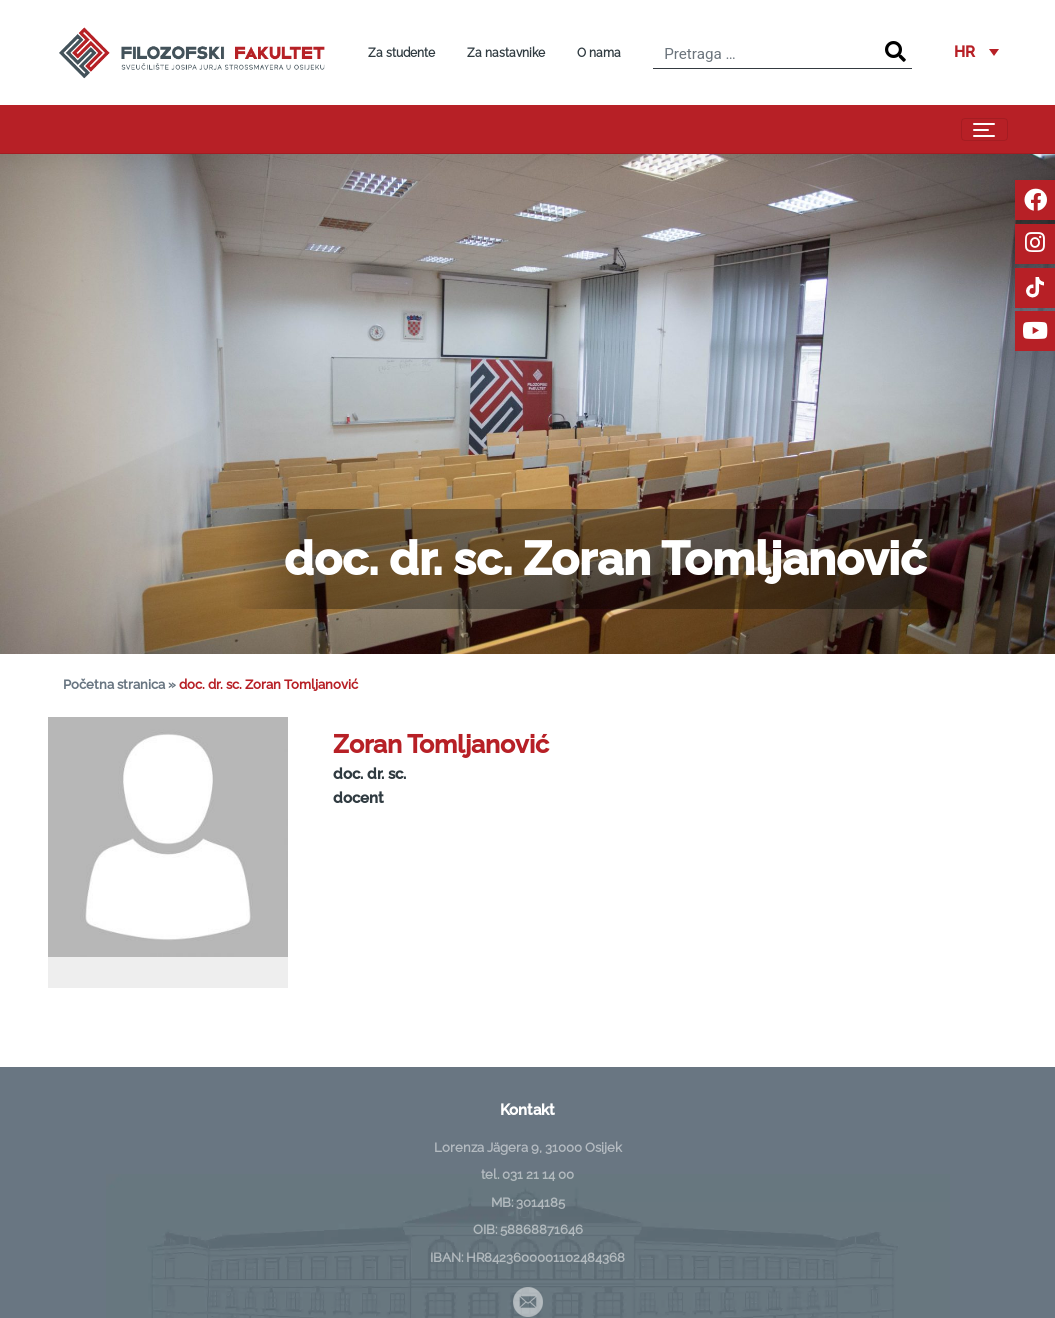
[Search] (895, 52)
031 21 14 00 (538, 1174)
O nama (599, 53)
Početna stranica (114, 684)
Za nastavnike (506, 53)
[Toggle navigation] (984, 130)
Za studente (401, 53)
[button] (976, 53)
